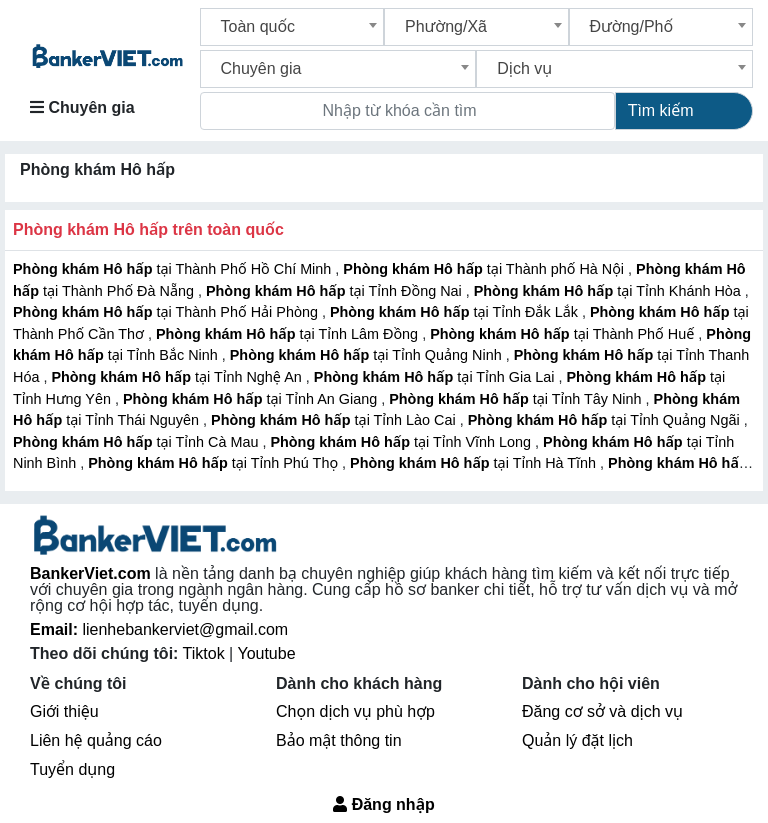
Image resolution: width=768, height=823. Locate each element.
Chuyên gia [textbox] (261, 68)
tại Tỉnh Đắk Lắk (456, 312)
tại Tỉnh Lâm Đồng (289, 334)
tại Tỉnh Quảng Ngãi (606, 420)
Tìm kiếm (661, 110)
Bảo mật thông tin (339, 740)
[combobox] (292, 27)
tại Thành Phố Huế (564, 334)
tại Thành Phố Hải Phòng (167, 312)
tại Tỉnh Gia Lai (436, 377)
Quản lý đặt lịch (577, 740)
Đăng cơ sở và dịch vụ (602, 711)
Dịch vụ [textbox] (524, 68)
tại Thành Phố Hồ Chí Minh (174, 269)
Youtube (266, 653)
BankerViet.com (90, 573)
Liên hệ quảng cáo (96, 740)
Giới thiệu (64, 711)
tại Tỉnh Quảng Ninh (368, 355)
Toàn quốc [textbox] (258, 26)
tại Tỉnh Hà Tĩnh (475, 463)
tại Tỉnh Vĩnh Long (402, 442)
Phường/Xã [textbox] (446, 26)
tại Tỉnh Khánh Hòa (609, 291)
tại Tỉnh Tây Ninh (517, 399)
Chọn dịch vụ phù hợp (355, 711)
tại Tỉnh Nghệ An (178, 377)
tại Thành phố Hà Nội (485, 269)
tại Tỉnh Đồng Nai (336, 291)
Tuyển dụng (72, 769)
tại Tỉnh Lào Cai (335, 420)
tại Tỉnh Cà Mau (137, 442)
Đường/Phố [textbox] (632, 26)
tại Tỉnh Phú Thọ (215, 463)
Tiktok (206, 653)
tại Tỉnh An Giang (252, 399)
